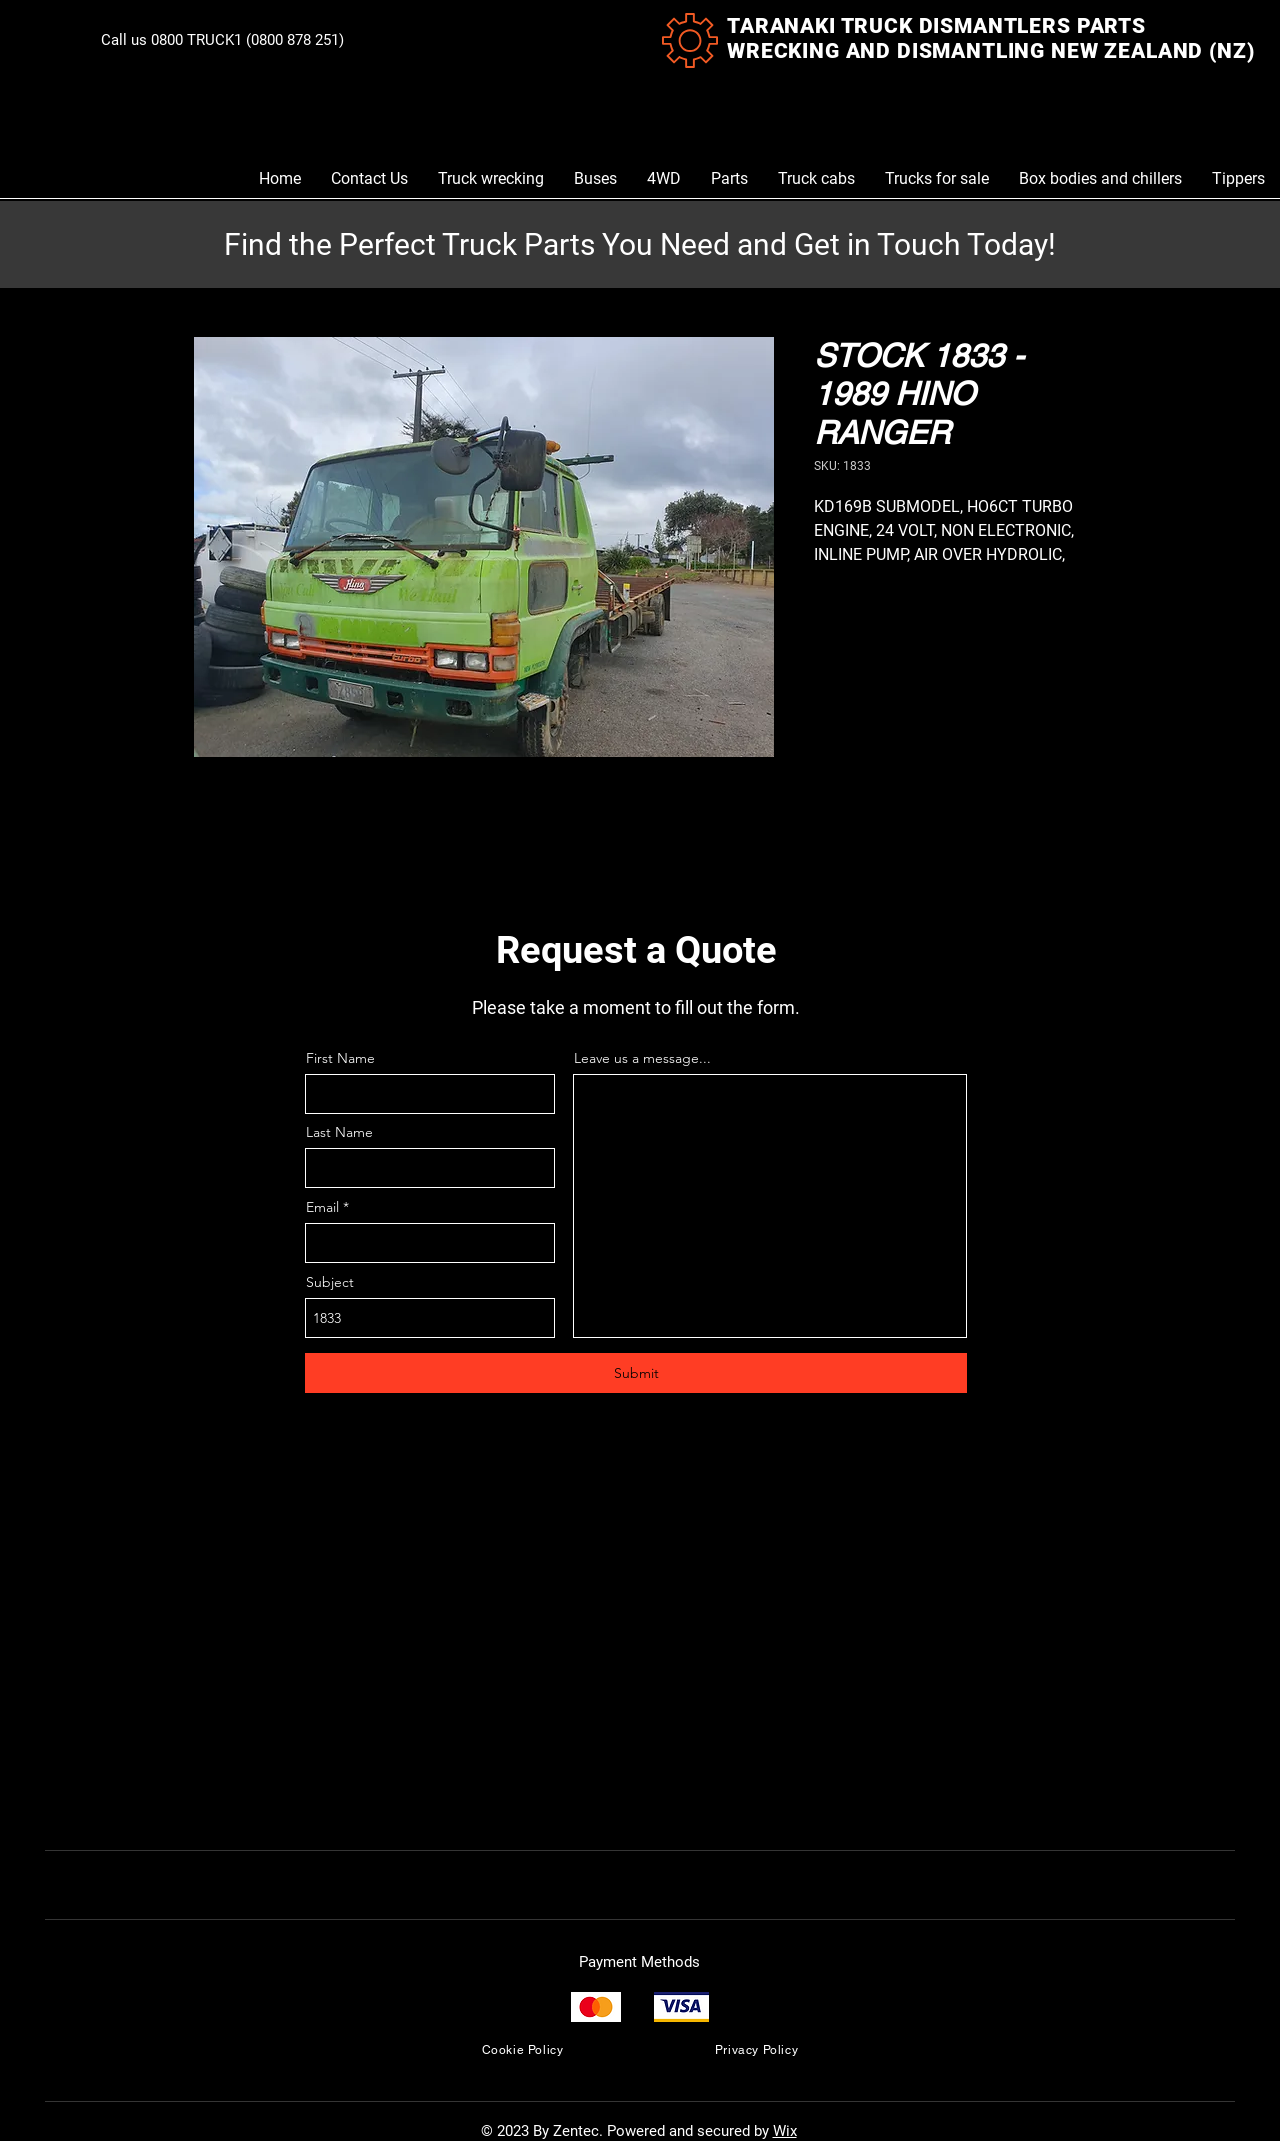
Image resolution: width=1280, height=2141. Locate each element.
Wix (785, 2131)
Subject (330, 1282)
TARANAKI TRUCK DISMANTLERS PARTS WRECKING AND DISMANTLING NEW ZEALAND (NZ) (990, 38)
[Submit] (636, 1373)
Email (322, 1207)
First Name (340, 1058)
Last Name (339, 1132)
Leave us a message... (642, 1058)
